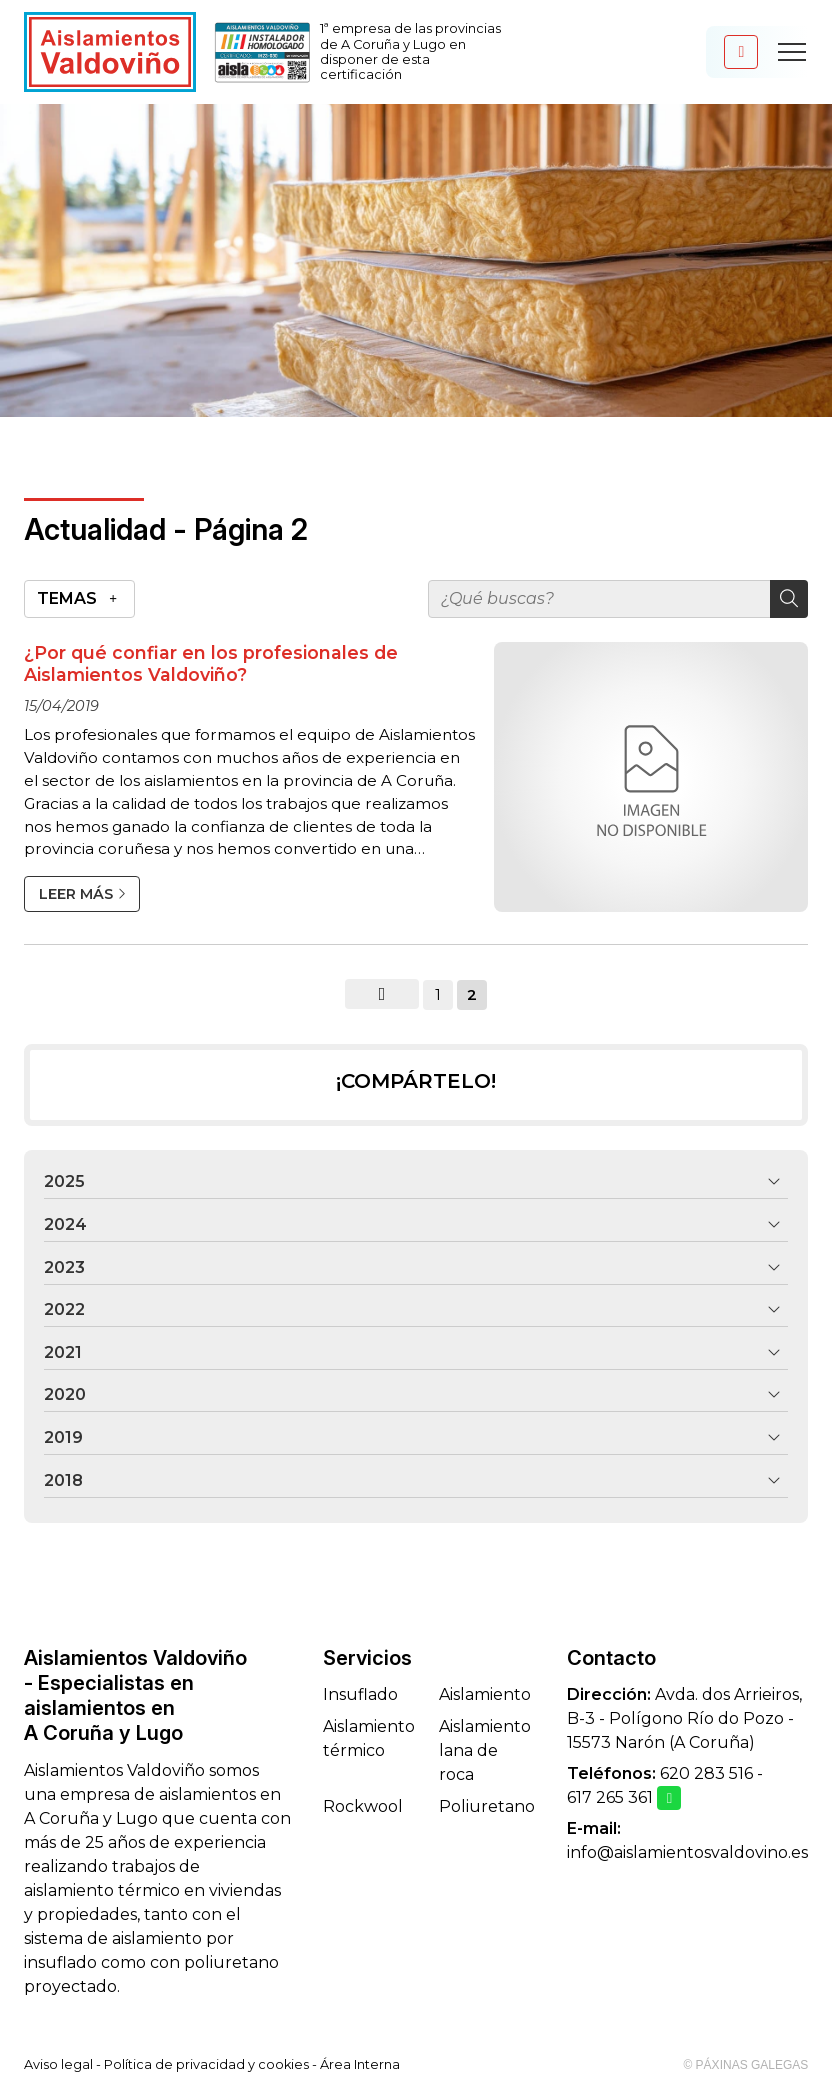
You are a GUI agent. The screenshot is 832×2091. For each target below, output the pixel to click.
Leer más (76, 894)
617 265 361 (610, 1797)
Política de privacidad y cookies (206, 2064)
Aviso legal (58, 2064)
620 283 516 (706, 1773)
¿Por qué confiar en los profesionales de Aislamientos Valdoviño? (211, 663)
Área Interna (360, 2064)
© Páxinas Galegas (745, 2065)
